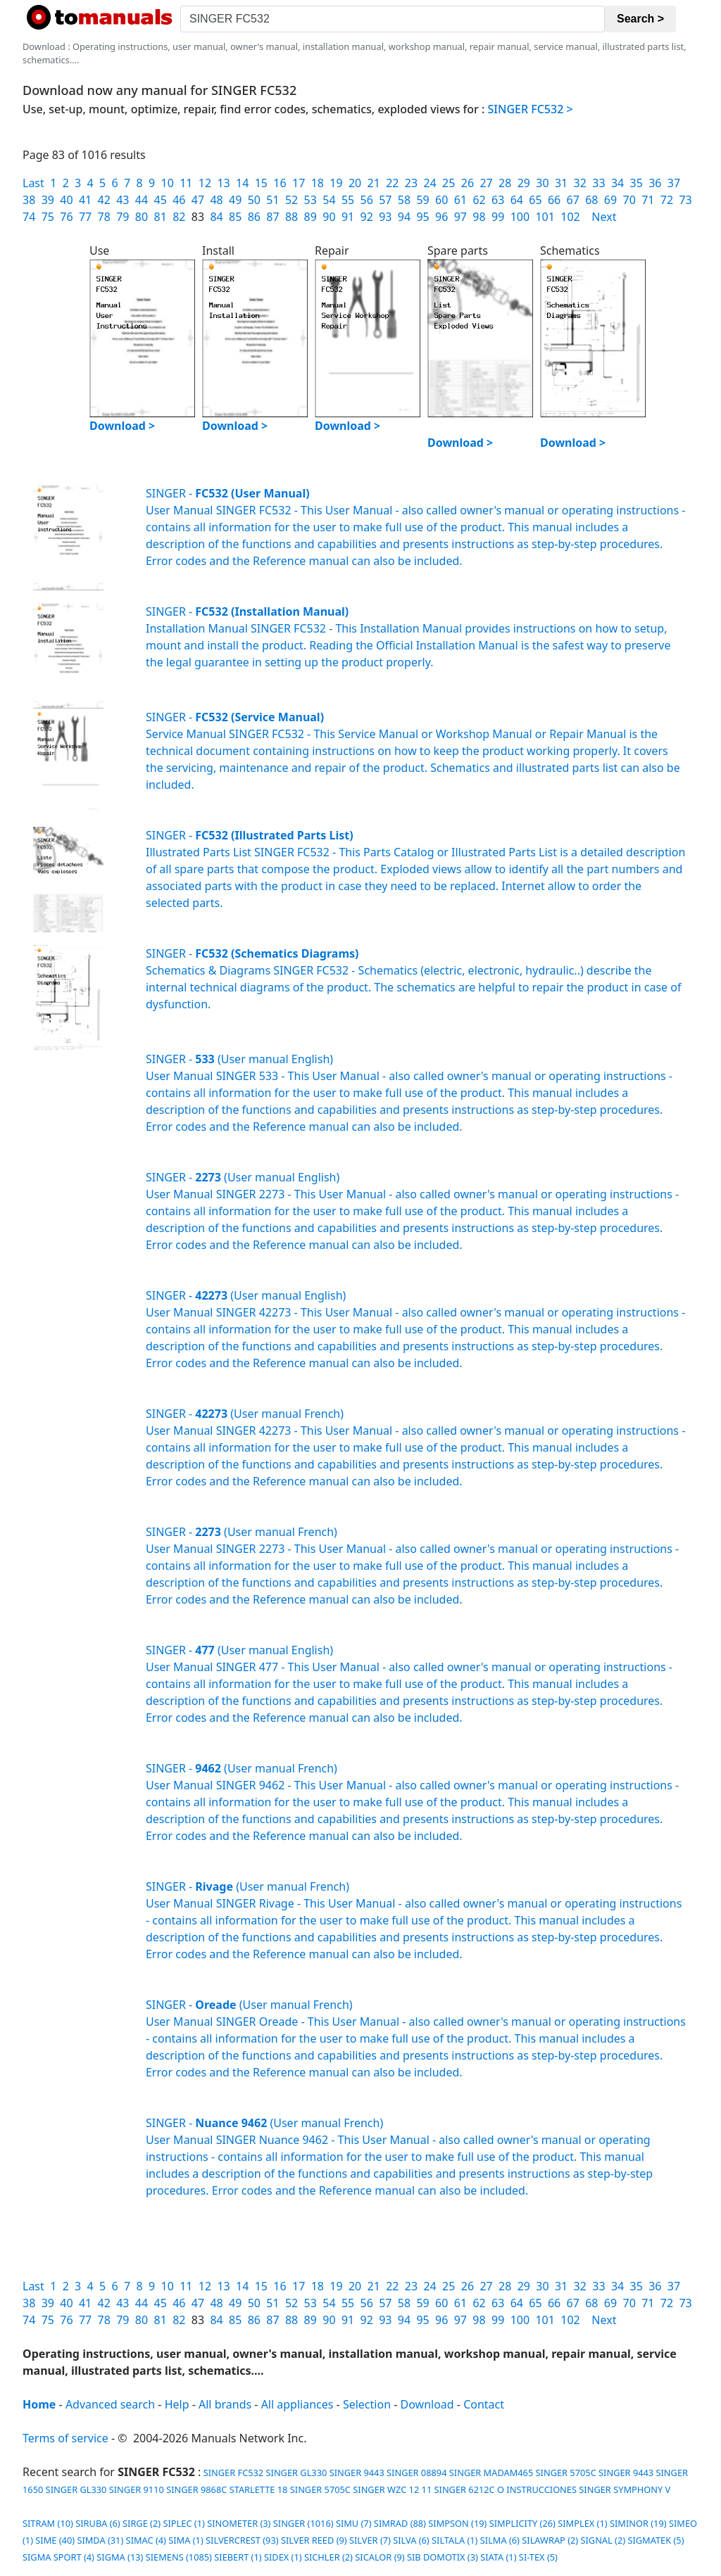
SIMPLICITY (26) (522, 2523)
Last (33, 183)
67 (573, 200)
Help (177, 2404)
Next (603, 216)
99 (497, 216)
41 (85, 200)
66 (554, 200)
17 (298, 183)
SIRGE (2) (142, 2523)
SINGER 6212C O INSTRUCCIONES (505, 2489)
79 (122, 216)
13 (223, 183)
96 (441, 216)
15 (261, 183)
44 (141, 200)
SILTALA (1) (454, 2540)
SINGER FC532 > (530, 109)
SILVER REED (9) (314, 2540)
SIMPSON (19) (457, 2523)
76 (66, 216)
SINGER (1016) (303, 2523)
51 (272, 200)
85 (235, 216)
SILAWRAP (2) (550, 2540)
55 (347, 200)
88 (291, 216)
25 (448, 183)
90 (328, 216)
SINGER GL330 (296, 2472)
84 (216, 216)
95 (422, 216)
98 (478, 216)
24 (429, 183)
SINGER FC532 (232, 2472)
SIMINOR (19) (638, 2523)
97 (460, 216)
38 (29, 200)
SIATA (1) (498, 2557)
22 (392, 183)
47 (198, 200)
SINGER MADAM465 (491, 2472)
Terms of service (65, 2438)
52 (291, 200)
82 (179, 216)
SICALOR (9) (379, 2557)
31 (561, 183)
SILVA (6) (411, 2540)
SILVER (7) (370, 2540)
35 (636, 183)
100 (519, 216)
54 (328, 200)
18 (317, 183)
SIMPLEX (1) (582, 2523)
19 (336, 183)
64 (516, 200)
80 (141, 216)
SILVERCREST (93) (242, 2540)
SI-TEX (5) (538, 2557)
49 (235, 200)
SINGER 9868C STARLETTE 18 (226, 2489)
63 (497, 200)
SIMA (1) (185, 2540)
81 (159, 216)
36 (654, 183)
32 (580, 183)
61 (460, 200)
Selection (367, 2404)
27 (485, 183)
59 (422, 200)
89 (310, 216)
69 (610, 200)
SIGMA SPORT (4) (58, 2557)
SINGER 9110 (136, 2489)
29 (524, 183)
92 (366, 216)
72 (666, 200)
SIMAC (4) (146, 2540)
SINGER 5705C (566, 2472)
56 (366, 200)
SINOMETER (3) (238, 2523)
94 (404, 216)
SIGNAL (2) (602, 2540)
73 (685, 200)
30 (542, 183)
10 (167, 183)
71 (647, 200)
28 (505, 183)
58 (404, 200)
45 (159, 200)
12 (205, 183)
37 (673, 183)
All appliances (297, 2404)
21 (374, 183)
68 (591, 200)
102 (569, 216)
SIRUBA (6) (97, 2523)
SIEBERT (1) (237, 2557)
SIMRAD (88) (400, 2523)
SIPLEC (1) (183, 2523)
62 (478, 200)
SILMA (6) (500, 2540)
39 (48, 200)
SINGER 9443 (357, 2472)
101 (544, 216)
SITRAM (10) (48, 2523)
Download (427, 2404)
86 (254, 216)
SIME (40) (55, 2540)
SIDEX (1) (283, 2557)
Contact (483, 2404)
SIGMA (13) (119, 2557)
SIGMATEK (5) (655, 2540)
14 (242, 183)
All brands (225, 2404)
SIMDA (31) (100, 2540)
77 (85, 216)
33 (598, 183)
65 (535, 200)
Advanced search (110, 2404)
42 (104, 200)
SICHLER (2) (328, 2557)
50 (254, 200)
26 (467, 183)
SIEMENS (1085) (179, 2557)
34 (617, 183)
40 (66, 200)
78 (104, 216)
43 (122, 200)
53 (310, 200)
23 (411, 183)
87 (272, 216)
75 (48, 216)
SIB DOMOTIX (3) (442, 2557)
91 (347, 216)
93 (385, 216)
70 (629, 200)
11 (186, 183)
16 (279, 183)
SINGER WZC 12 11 (392, 2489)
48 (216, 200)
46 (179, 200)
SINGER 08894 (416, 2472)
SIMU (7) (354, 2523)
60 (441, 200)
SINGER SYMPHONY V (624, 2489)
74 (29, 216)
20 (355, 183)
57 (385, 200)
